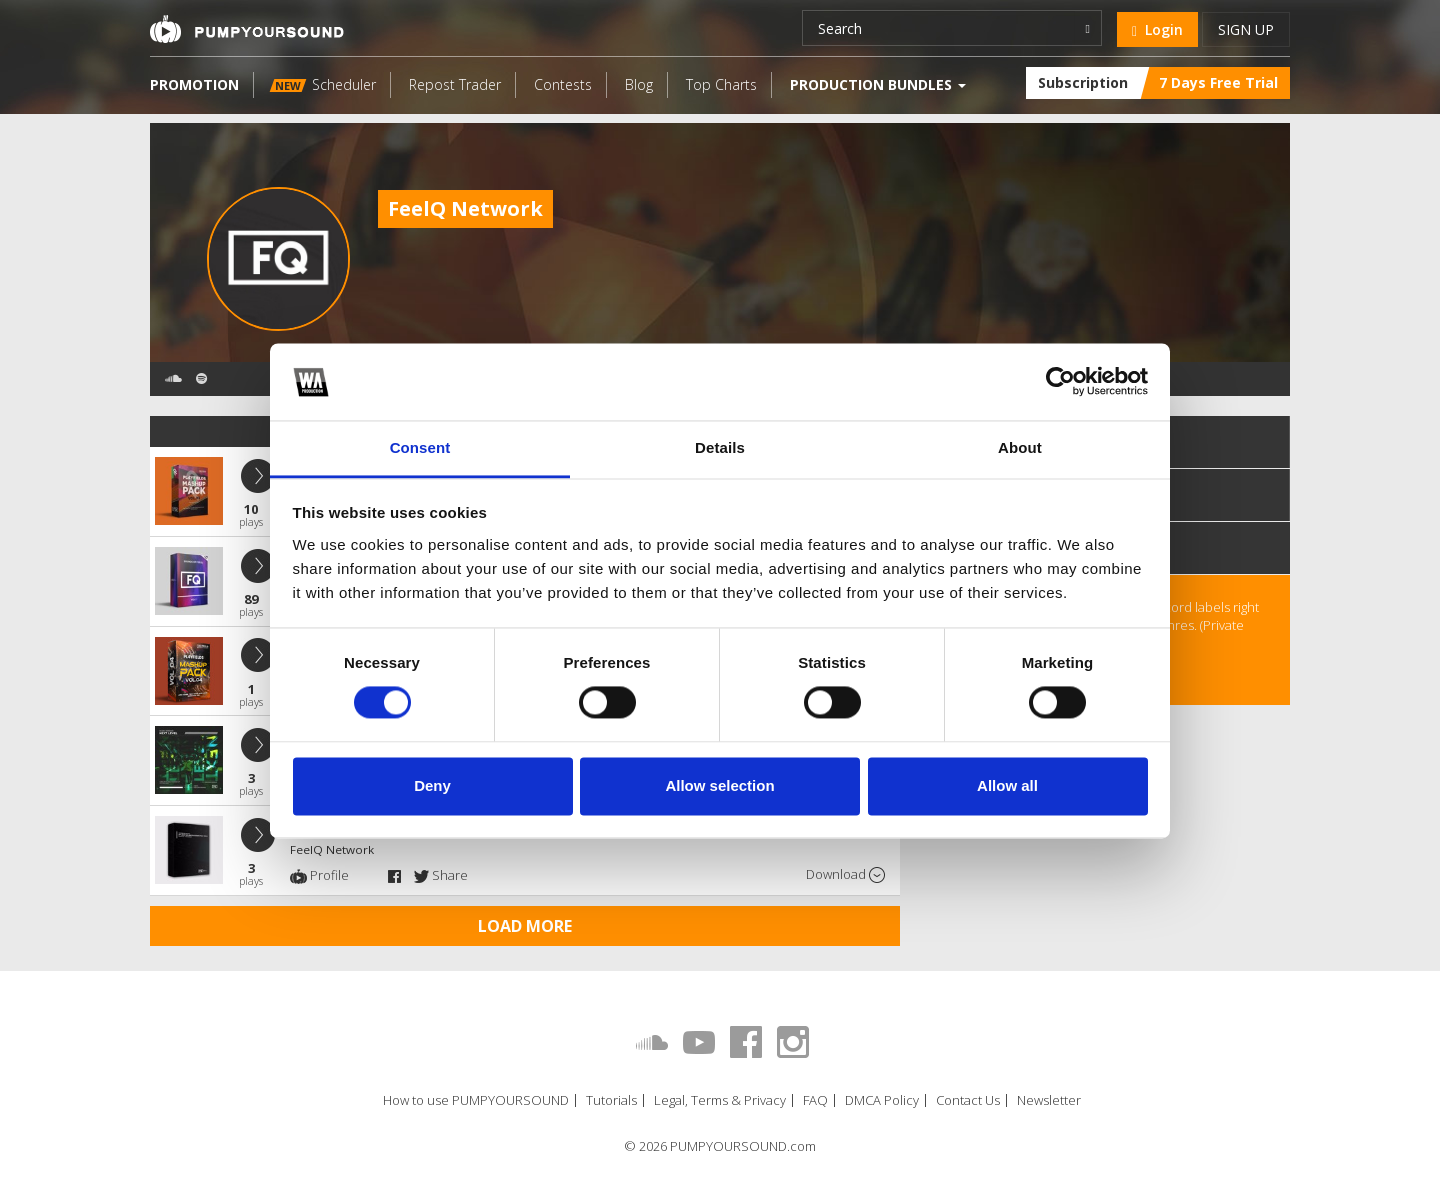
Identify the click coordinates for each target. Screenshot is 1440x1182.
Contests (563, 84)
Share (441, 875)
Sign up (1246, 29)
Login (1157, 29)
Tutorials (611, 1100)
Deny (432, 785)
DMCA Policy (882, 1100)
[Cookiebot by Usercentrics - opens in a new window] (1060, 382)
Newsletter (1049, 1100)
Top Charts (721, 84)
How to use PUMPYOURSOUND (476, 1100)
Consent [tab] (420, 447)
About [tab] (1020, 447)
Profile (319, 875)
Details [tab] (720, 447)
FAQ (815, 1100)
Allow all (1007, 785)
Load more (525, 926)
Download (845, 874)
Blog (639, 84)
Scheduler (323, 84)
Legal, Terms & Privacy (720, 1100)
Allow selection (719, 785)
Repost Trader (455, 84)
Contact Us (968, 1100)
